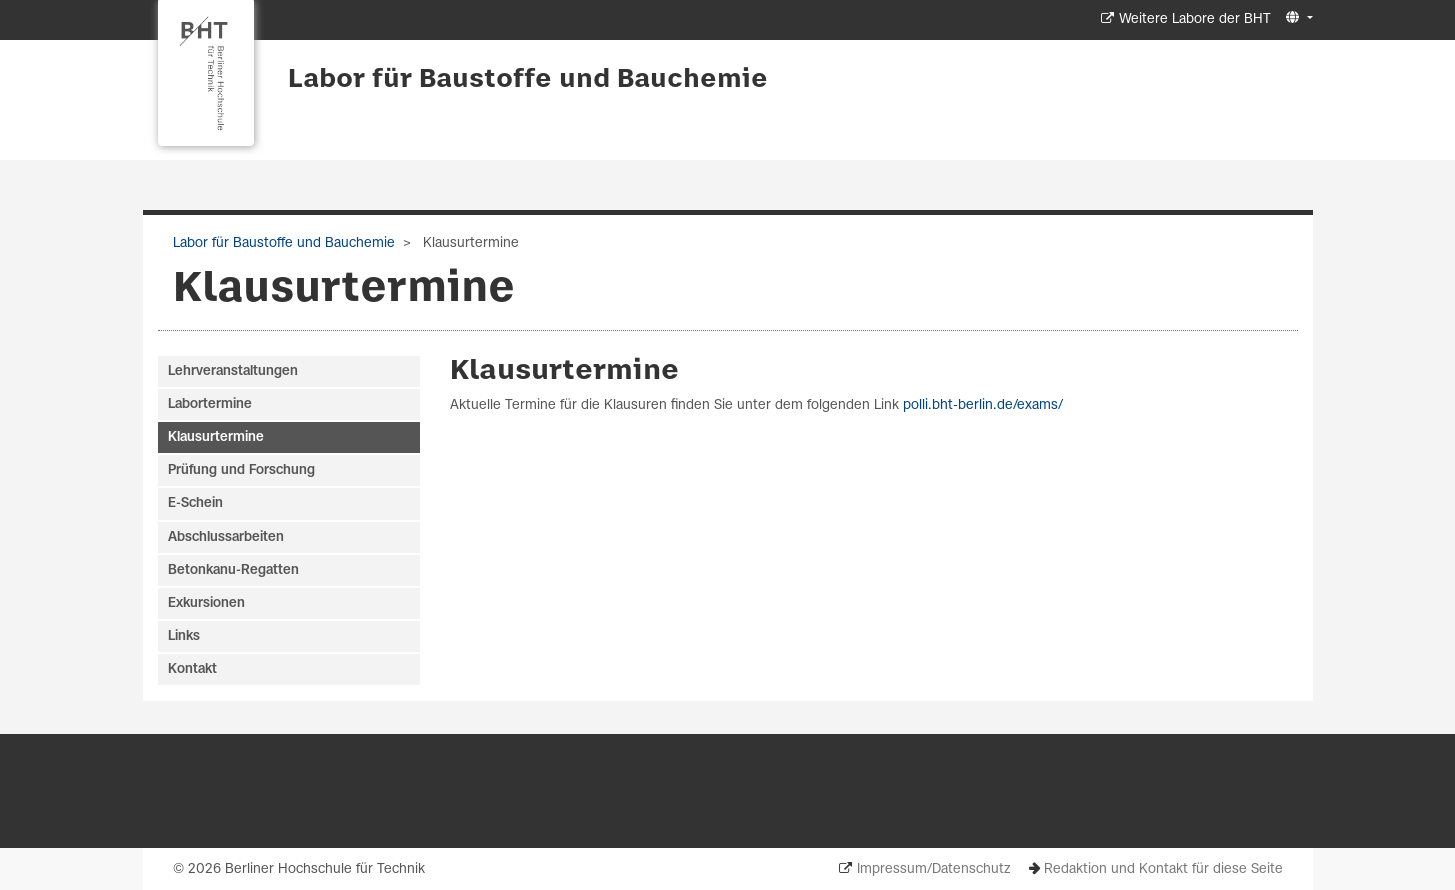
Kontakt (192, 669)
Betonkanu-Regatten (233, 570)
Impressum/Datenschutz (933, 869)
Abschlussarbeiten (226, 537)
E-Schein (195, 503)
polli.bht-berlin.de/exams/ (983, 405)
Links (184, 636)
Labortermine (210, 404)
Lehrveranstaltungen (233, 371)
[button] (1296, 18)
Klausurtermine (564, 371)
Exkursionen (206, 603)
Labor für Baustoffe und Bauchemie (528, 80)
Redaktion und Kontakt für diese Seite (1163, 869)
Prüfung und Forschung (241, 470)
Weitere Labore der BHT (1195, 19)
